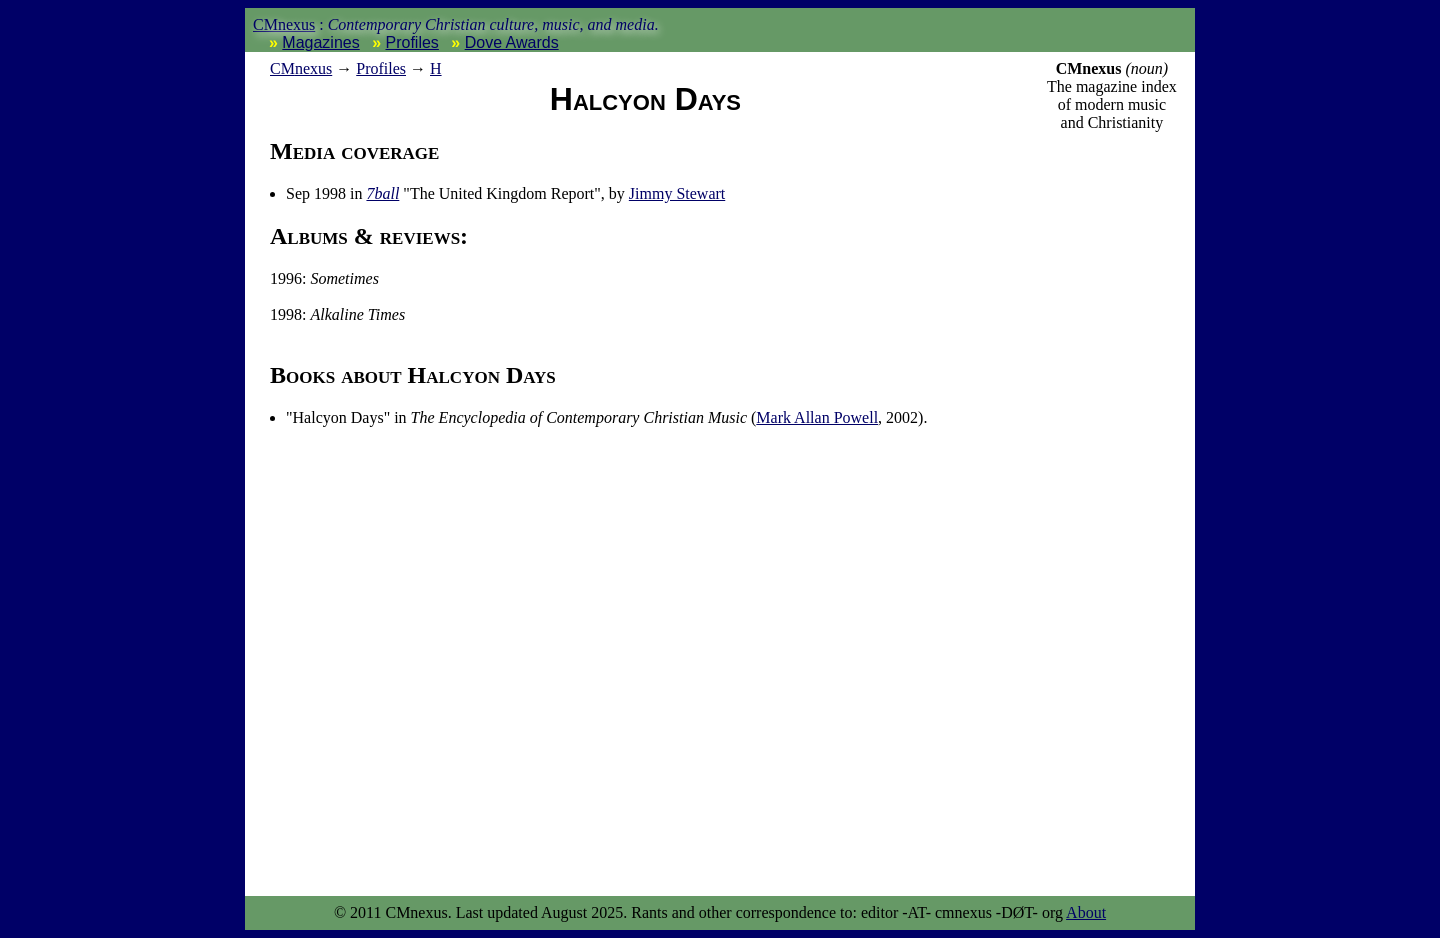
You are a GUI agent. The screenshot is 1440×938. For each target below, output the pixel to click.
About (1086, 912)
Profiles (412, 42)
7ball (382, 193)
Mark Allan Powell (817, 417)
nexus (301, 68)
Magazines (320, 42)
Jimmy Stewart (677, 193)
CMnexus (284, 24)
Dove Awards (512, 42)
